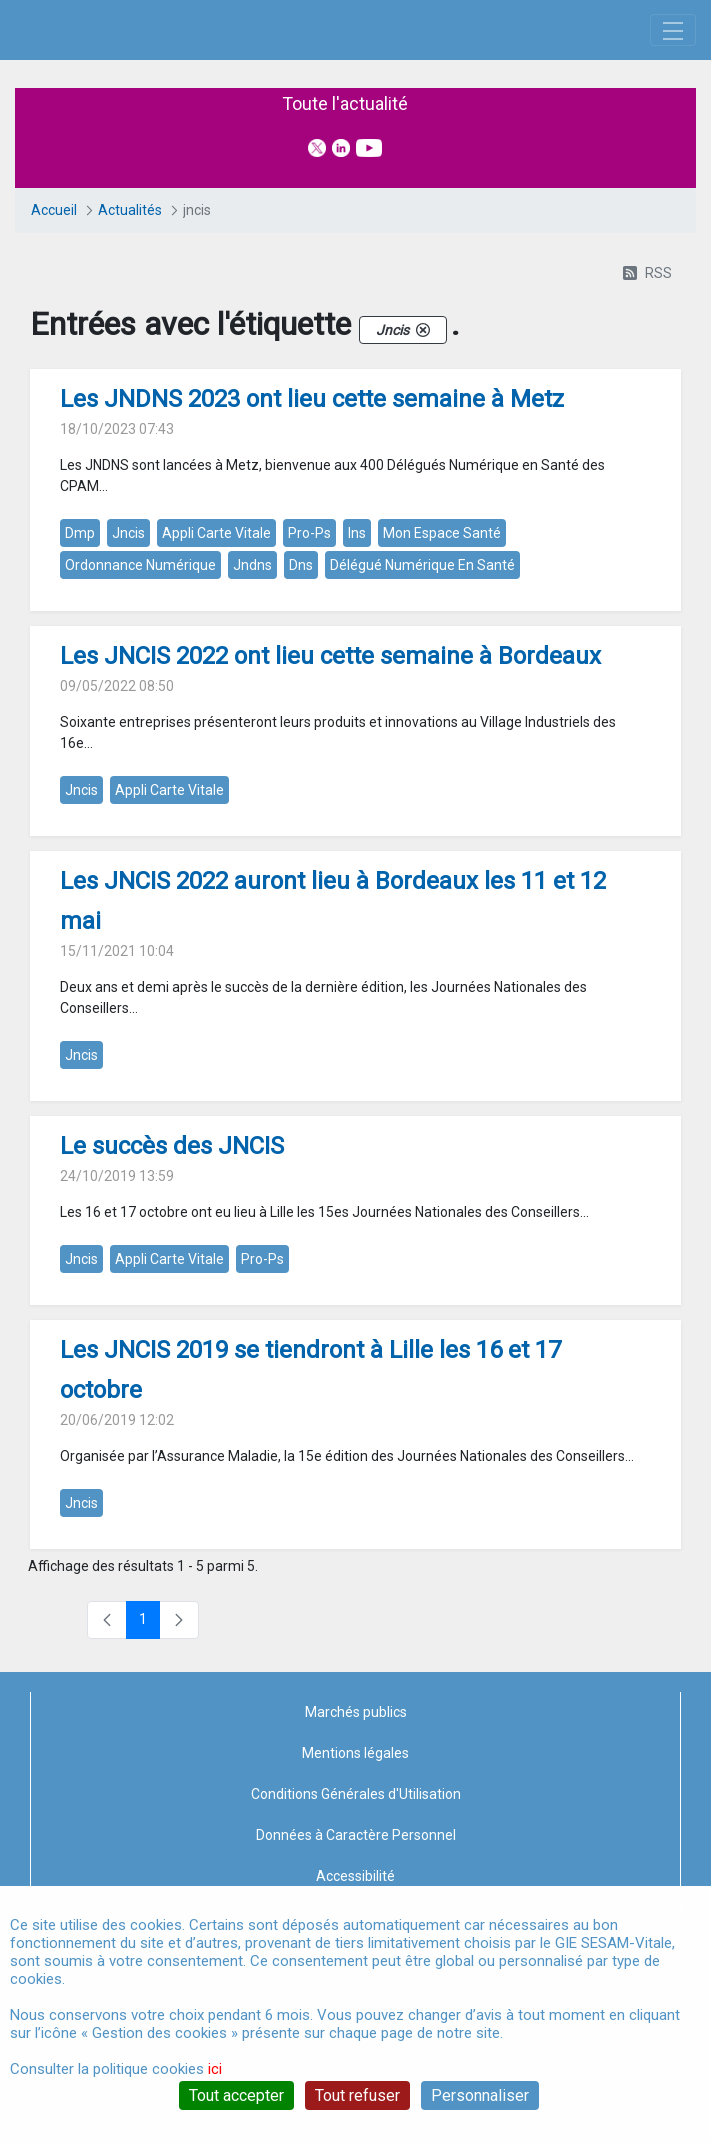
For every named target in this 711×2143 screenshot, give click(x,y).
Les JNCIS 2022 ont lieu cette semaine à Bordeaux (330, 771)
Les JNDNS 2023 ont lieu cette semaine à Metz (312, 514)
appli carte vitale (216, 648)
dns (301, 680)
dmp (80, 648)
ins (357, 648)
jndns (252, 680)
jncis (128, 648)
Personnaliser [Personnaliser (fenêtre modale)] (480, 2095)
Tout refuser (357, 2095)
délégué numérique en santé (422, 680)
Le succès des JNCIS (172, 1261)
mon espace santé (442, 648)
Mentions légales (355, 1867)
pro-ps (309, 648)
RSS (647, 388)
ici (215, 2069)
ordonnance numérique (140, 680)
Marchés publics (356, 1826)
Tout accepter (236, 2095)
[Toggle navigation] (673, 87)
